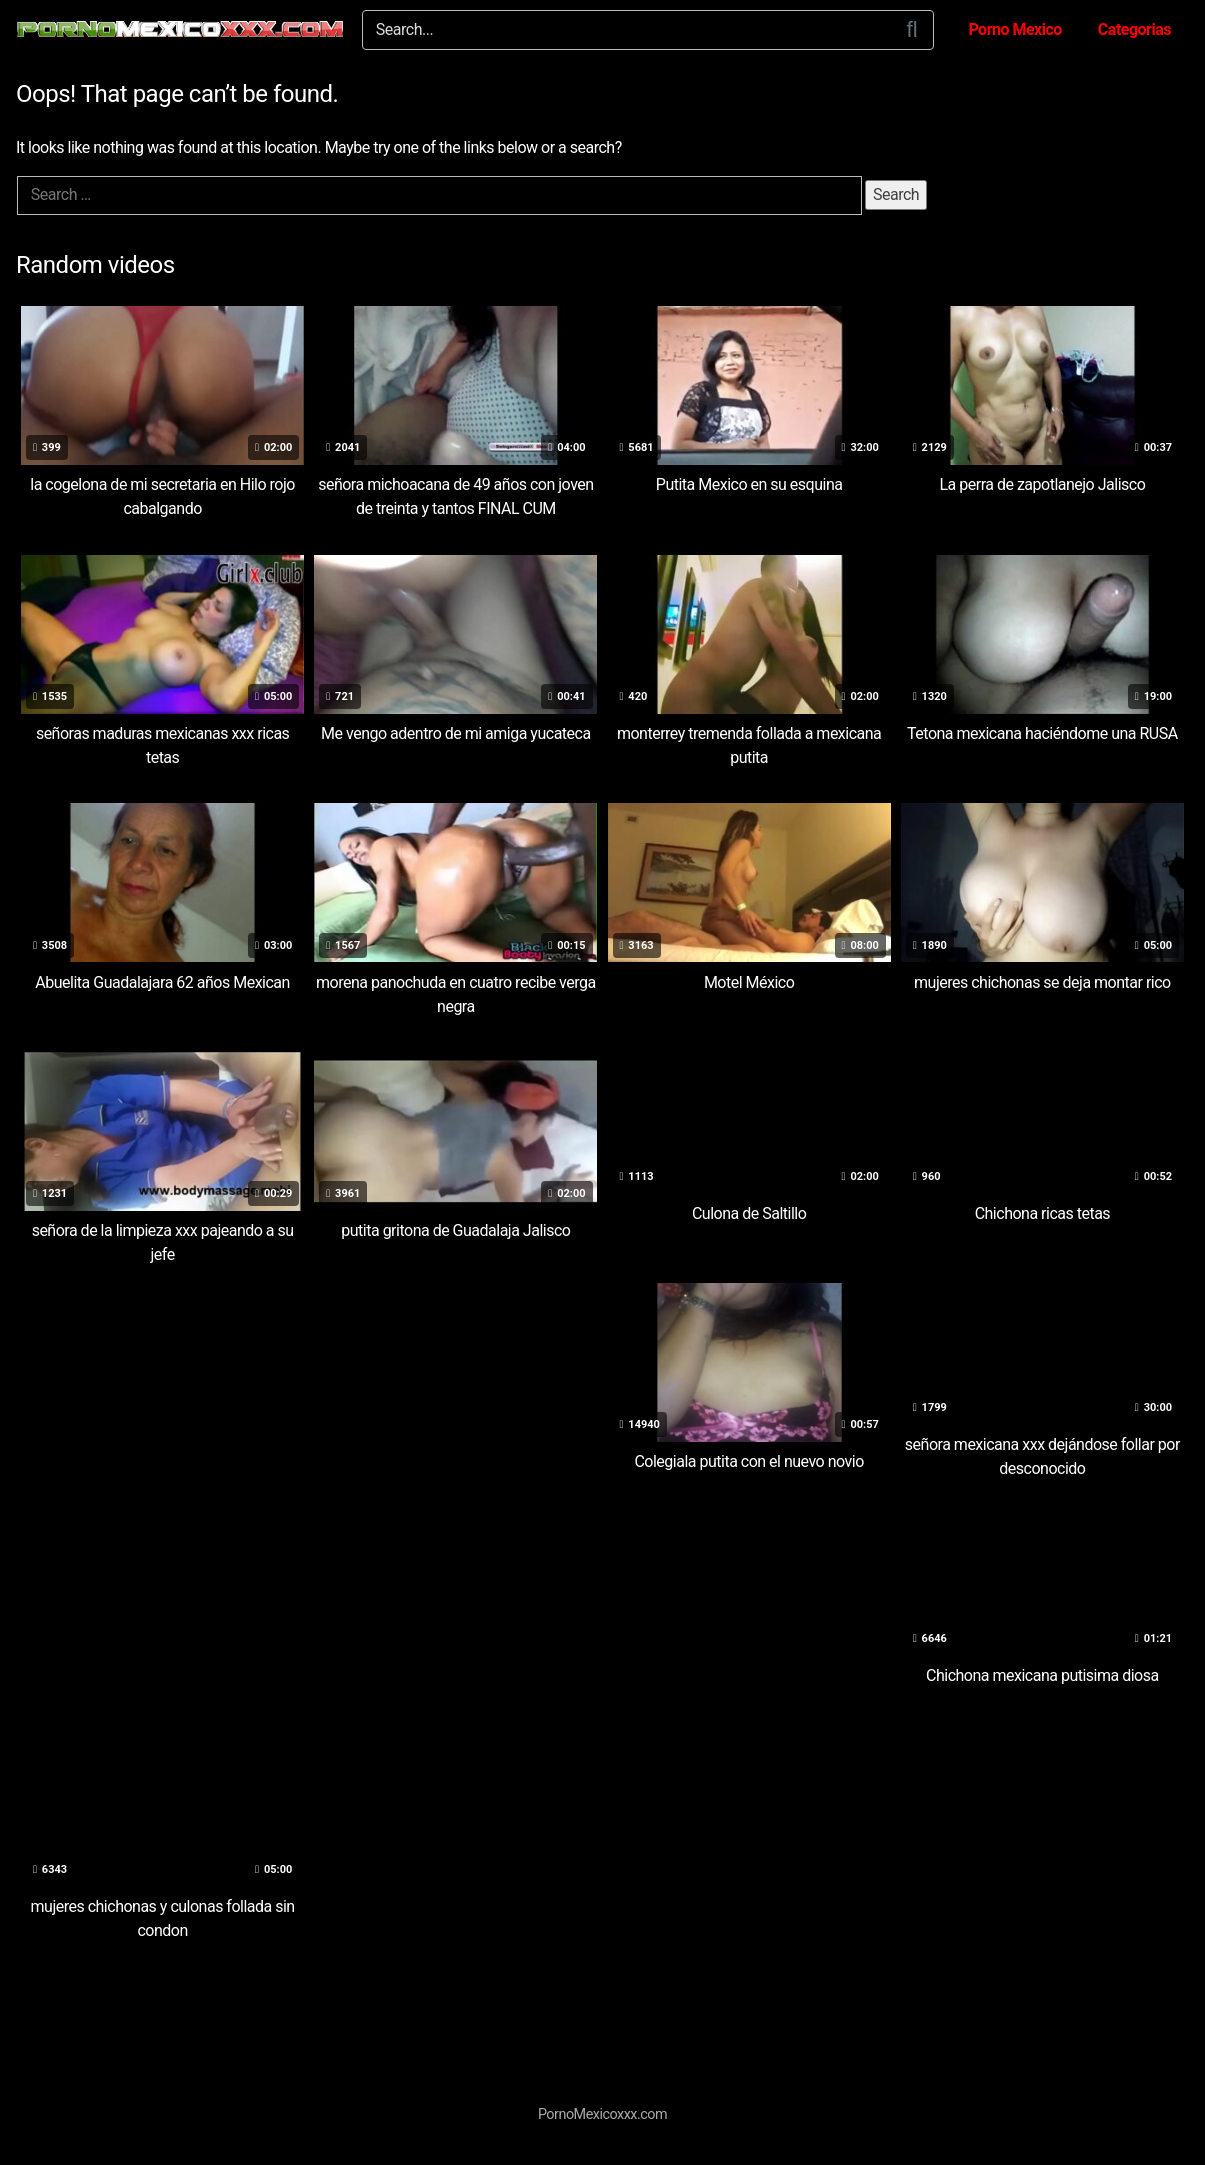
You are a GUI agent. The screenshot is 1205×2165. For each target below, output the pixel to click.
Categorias (1134, 29)
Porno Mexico (1014, 29)
